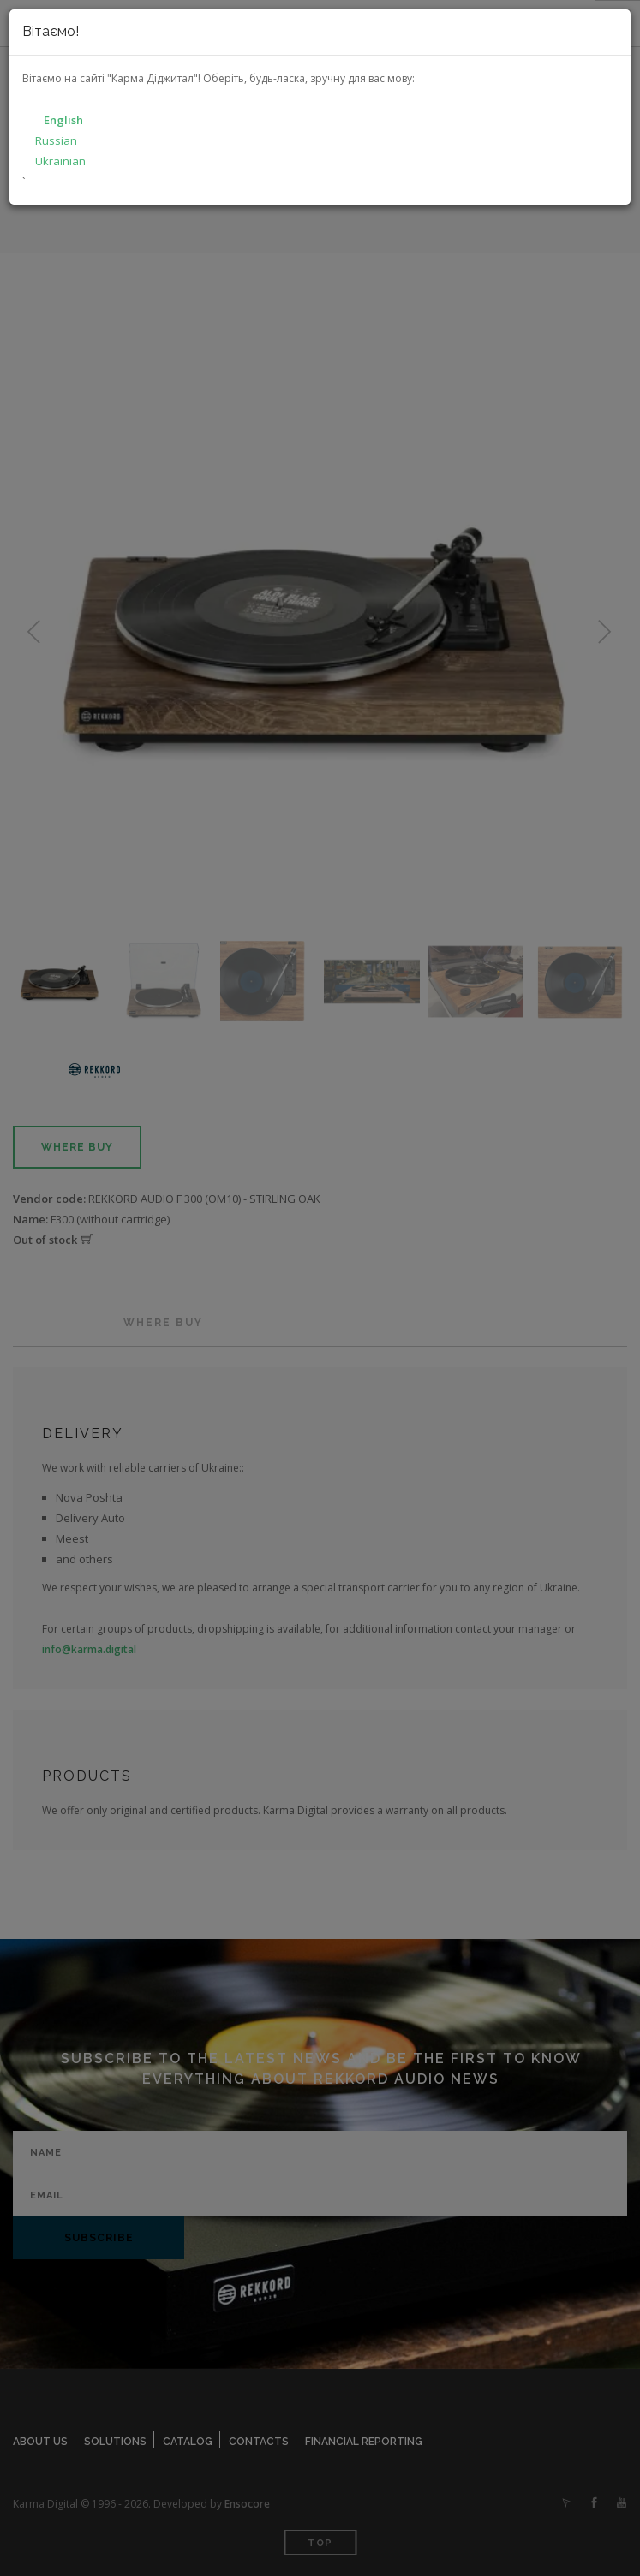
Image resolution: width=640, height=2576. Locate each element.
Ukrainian (60, 161)
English (63, 120)
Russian (56, 140)
